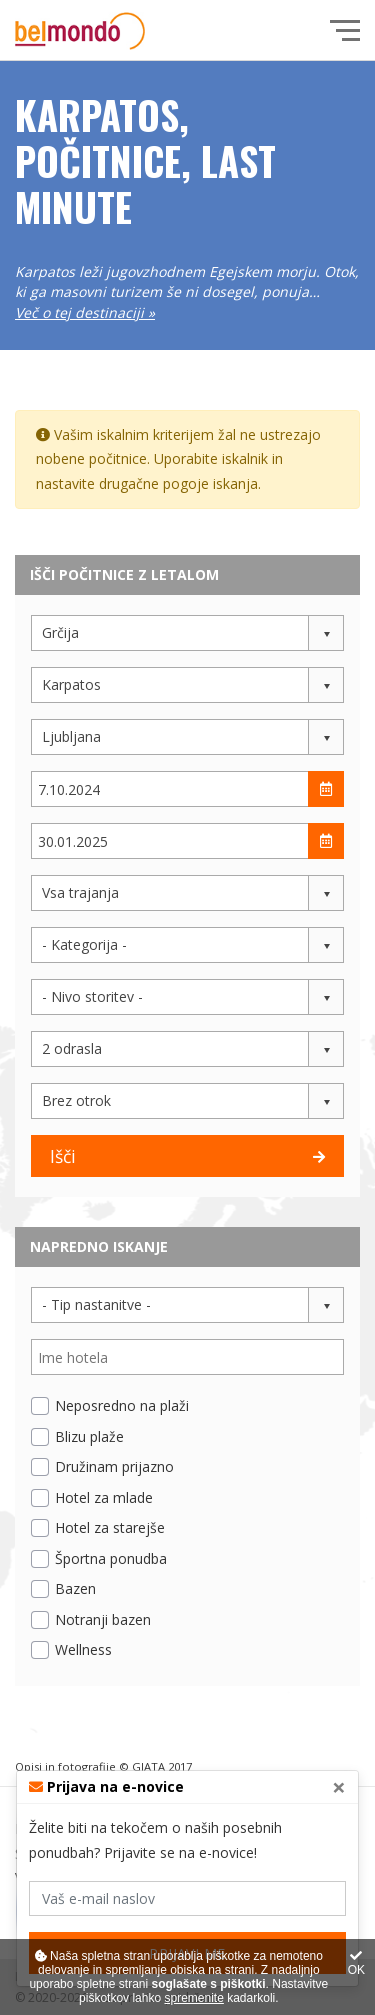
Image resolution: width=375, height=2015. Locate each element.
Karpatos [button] (71, 684)
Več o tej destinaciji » (85, 312)
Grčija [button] (60, 632)
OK (356, 1963)
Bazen (75, 1588)
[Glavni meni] (345, 30)
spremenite (193, 1998)
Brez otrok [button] (76, 1100)
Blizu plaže (89, 1436)
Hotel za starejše (110, 1527)
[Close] (339, 1787)
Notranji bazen (103, 1619)
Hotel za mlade (104, 1497)
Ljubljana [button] (71, 736)
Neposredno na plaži (122, 1405)
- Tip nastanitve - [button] (96, 1304)
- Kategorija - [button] (84, 944)
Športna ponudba (111, 1558)
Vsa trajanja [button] (80, 892)
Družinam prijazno (114, 1466)
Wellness (83, 1649)
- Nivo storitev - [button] (92, 996)
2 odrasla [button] (72, 1048)
